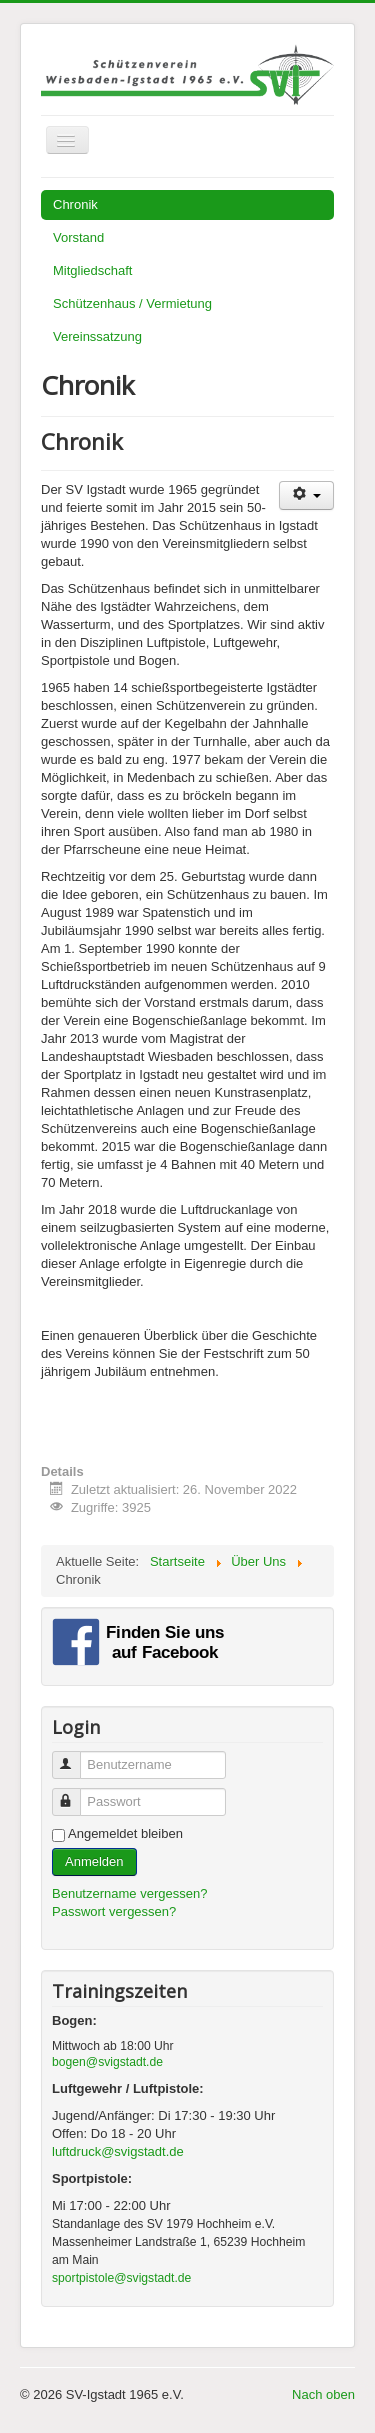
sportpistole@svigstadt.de (121, 2278)
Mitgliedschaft (92, 270)
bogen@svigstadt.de (107, 2062)
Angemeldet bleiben (125, 1833)
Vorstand (78, 237)
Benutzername (75, 1756)
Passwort (75, 1793)
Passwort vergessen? (114, 1911)
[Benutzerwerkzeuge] (306, 495)
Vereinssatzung (97, 336)
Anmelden (94, 1861)
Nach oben (323, 2394)
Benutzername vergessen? (129, 1893)
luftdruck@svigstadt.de (118, 2151)
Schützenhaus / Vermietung (132, 303)
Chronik (75, 204)
